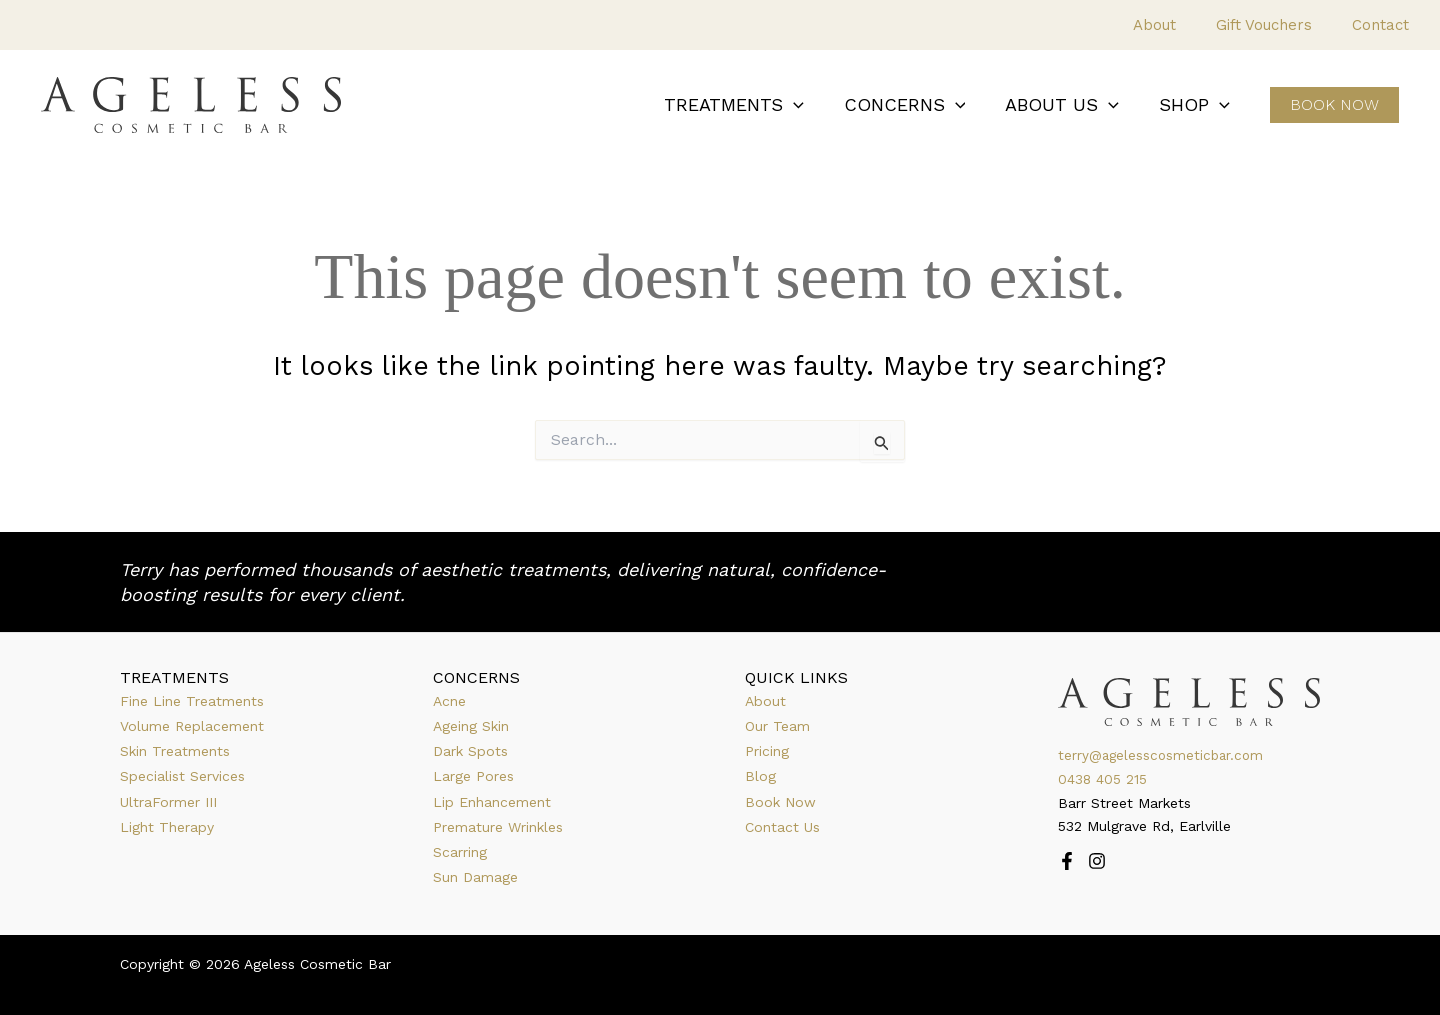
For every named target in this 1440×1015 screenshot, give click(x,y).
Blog (760, 776)
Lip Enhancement (492, 802)
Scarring (460, 852)
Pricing (767, 751)
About (765, 701)
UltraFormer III (168, 802)
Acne (449, 701)
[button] (807, 105)
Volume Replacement (192, 726)
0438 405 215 (1103, 779)
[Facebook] (1067, 861)
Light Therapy (167, 827)
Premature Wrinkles (498, 827)
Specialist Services (182, 776)
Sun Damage (475, 877)
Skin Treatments (175, 751)
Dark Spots (470, 751)
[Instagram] (1097, 861)
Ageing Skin (471, 726)
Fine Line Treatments (192, 701)
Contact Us (782, 827)
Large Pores (473, 776)
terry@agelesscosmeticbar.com (1164, 755)
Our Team (777, 726)
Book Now (780, 802)
